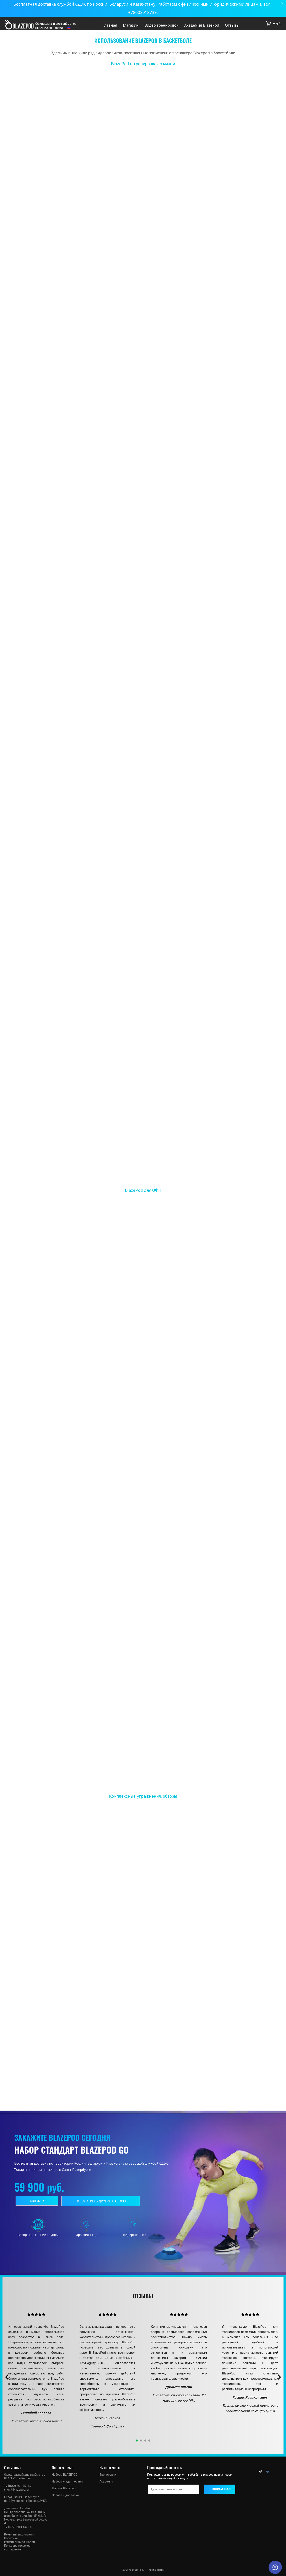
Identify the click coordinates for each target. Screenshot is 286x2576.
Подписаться (220, 2492)
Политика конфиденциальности (19, 2543)
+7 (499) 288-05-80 (18, 2530)
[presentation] (6, 2380)
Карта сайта (156, 2573)
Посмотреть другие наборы (104, 2204)
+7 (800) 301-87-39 (18, 2489)
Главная (109, 25)
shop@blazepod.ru (16, 2493)
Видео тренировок (161, 25)
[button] (137, 2444)
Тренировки (107, 2478)
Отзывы (232, 25)
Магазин (131, 25)
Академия (106, 2485)
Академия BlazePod (201, 25)
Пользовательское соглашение (17, 2551)
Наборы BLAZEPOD (64, 2478)
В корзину (38, 2204)
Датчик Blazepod (64, 2492)
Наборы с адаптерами (67, 2485)
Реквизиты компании (19, 2538)
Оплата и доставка (65, 2499)
